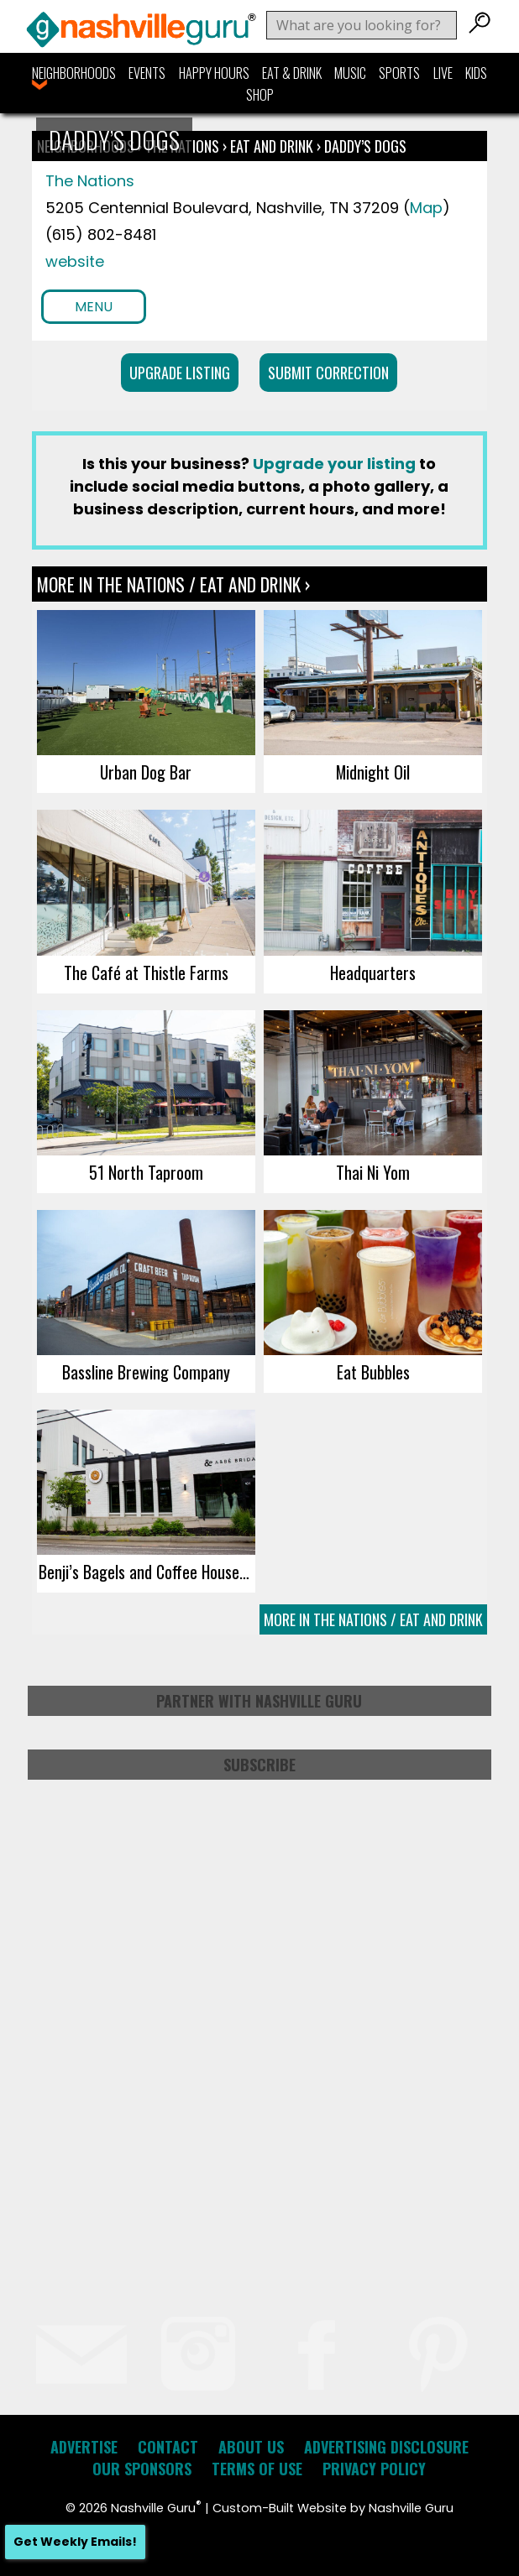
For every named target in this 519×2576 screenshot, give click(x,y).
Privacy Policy (374, 2469)
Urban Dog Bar (145, 772)
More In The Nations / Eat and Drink (373, 1619)
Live (443, 73)
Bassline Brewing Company (146, 1371)
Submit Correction (328, 372)
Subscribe (259, 1765)
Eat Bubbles (373, 1371)
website (74, 261)
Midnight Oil (373, 772)
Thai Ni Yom (373, 1172)
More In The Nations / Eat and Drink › (173, 584)
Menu (94, 306)
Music (350, 73)
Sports (399, 73)
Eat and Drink (271, 146)
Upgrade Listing (179, 372)
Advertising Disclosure (386, 2447)
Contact (168, 2447)
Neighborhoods (74, 73)
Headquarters (373, 972)
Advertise (84, 2447)
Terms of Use (257, 2469)
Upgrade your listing (334, 463)
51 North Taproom (146, 1172)
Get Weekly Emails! (75, 2541)
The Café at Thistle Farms (146, 972)
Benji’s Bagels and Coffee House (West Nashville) (146, 1571)
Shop (260, 95)
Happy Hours (214, 73)
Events (146, 73)
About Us (251, 2447)
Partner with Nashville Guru (259, 1701)
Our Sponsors (141, 2469)
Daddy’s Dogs (365, 146)
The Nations (89, 180)
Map (426, 207)
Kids (476, 73)
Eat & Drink (292, 73)
